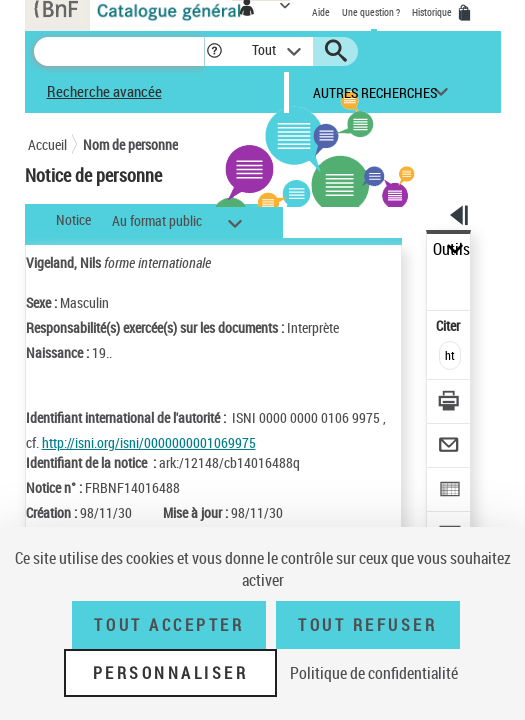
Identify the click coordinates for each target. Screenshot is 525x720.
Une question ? (371, 12)
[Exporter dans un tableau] (449, 491)
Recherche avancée (104, 91)
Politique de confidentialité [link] (374, 673)
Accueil (47, 144)
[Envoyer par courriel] (449, 447)
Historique (433, 12)
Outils (451, 249)
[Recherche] (119, 51)
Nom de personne (130, 144)
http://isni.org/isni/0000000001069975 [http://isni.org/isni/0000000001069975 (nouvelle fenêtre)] (149, 442)
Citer (449, 325)
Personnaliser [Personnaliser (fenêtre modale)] (171, 673)
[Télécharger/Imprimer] (449, 403)
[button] (214, 51)
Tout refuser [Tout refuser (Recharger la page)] (367, 625)
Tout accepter (169, 625)
